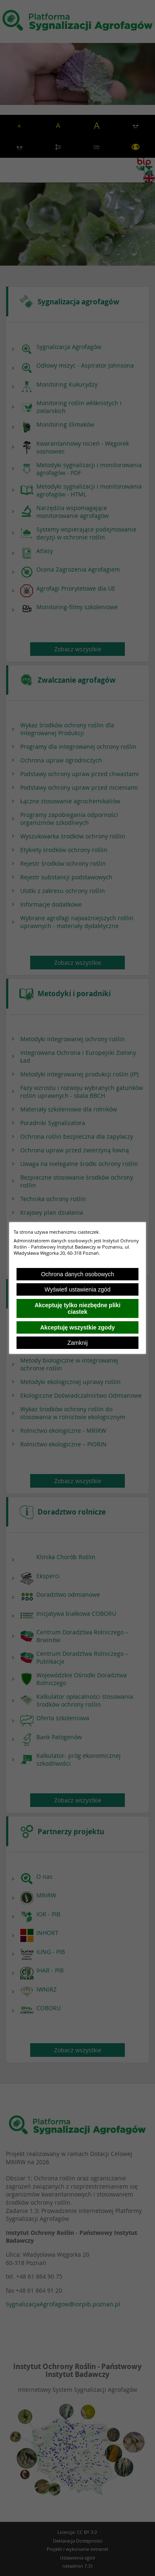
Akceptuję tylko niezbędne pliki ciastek (78, 1308)
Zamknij (77, 1342)
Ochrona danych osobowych (77, 1274)
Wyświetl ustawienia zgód (77, 1289)
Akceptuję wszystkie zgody (77, 1327)
